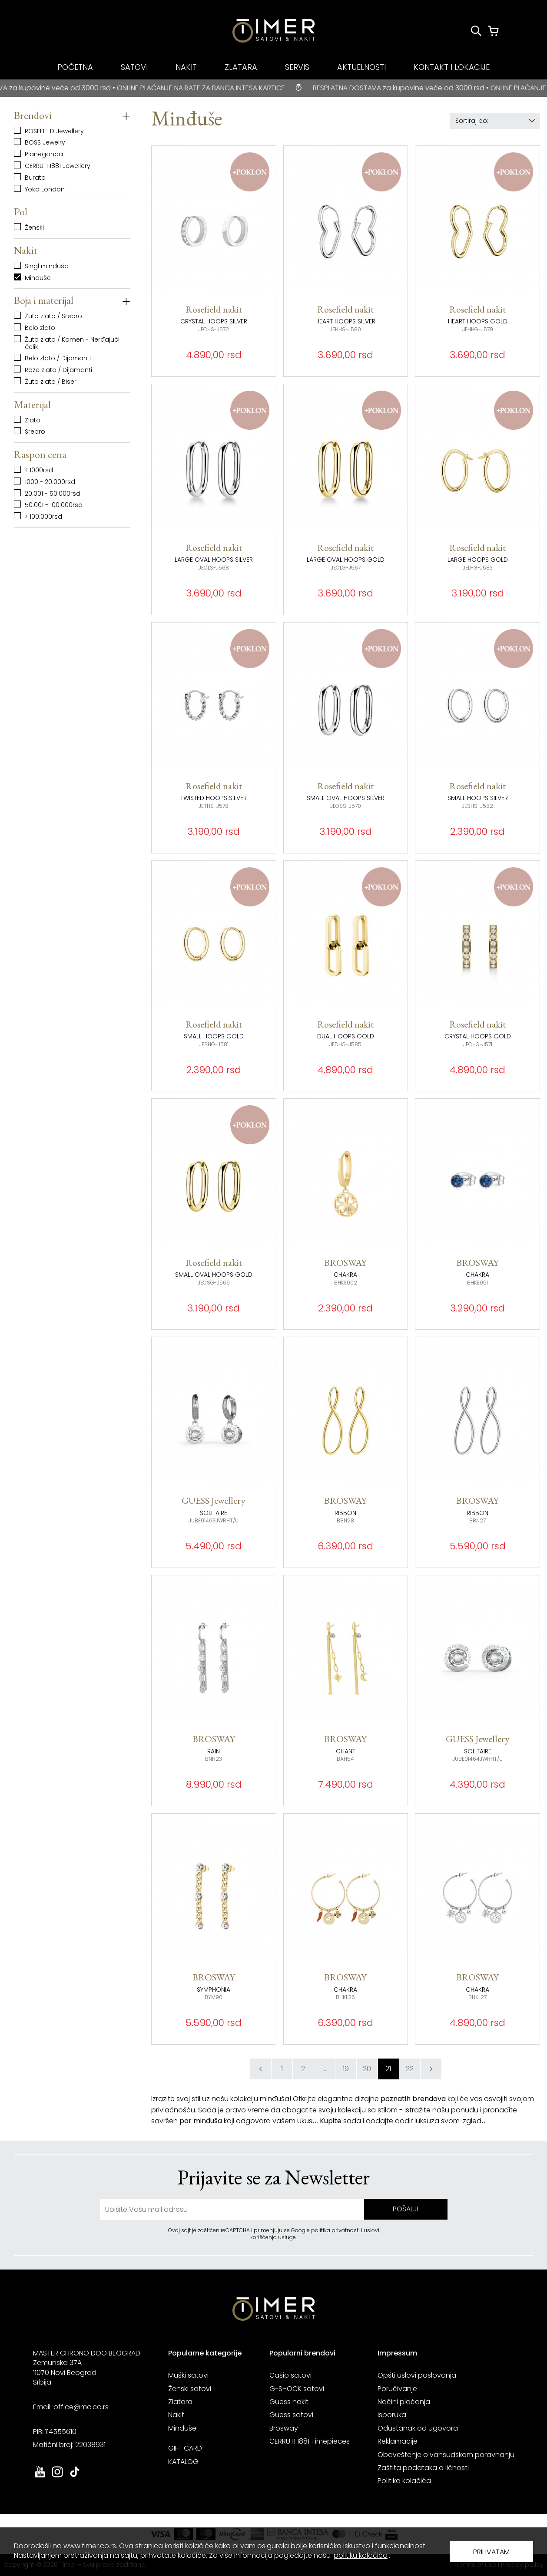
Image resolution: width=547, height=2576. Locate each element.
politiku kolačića (361, 2555)
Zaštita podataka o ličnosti (423, 2468)
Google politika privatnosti (326, 2230)
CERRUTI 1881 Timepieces (309, 2441)
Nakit (176, 2415)
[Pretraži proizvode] (476, 31)
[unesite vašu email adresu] (232, 2209)
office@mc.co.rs (81, 2407)
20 (367, 2069)
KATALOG (183, 2462)
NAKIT (186, 67)
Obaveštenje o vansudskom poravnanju (446, 2455)
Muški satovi (188, 2375)
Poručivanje (397, 2389)
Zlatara (180, 2402)
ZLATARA (241, 67)
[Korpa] (493, 31)
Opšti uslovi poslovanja (417, 2375)
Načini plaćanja (404, 2402)
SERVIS (297, 67)
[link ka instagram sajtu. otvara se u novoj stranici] (57, 2476)
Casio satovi (290, 2375)
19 (346, 2069)
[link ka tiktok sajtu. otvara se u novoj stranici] (75, 2476)
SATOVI (134, 67)
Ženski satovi (189, 2389)
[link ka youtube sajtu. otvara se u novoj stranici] (40, 2476)
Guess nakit (288, 2402)
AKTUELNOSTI (361, 67)
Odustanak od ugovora (418, 2428)
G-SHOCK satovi (296, 2389)
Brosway (283, 2428)
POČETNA (75, 67)
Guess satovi (291, 2415)
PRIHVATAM (491, 2552)
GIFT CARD (185, 2448)
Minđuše (182, 2428)
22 (410, 2069)
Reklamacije (398, 2441)
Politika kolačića (404, 2481)
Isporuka (392, 2415)
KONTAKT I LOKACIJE (452, 67)
